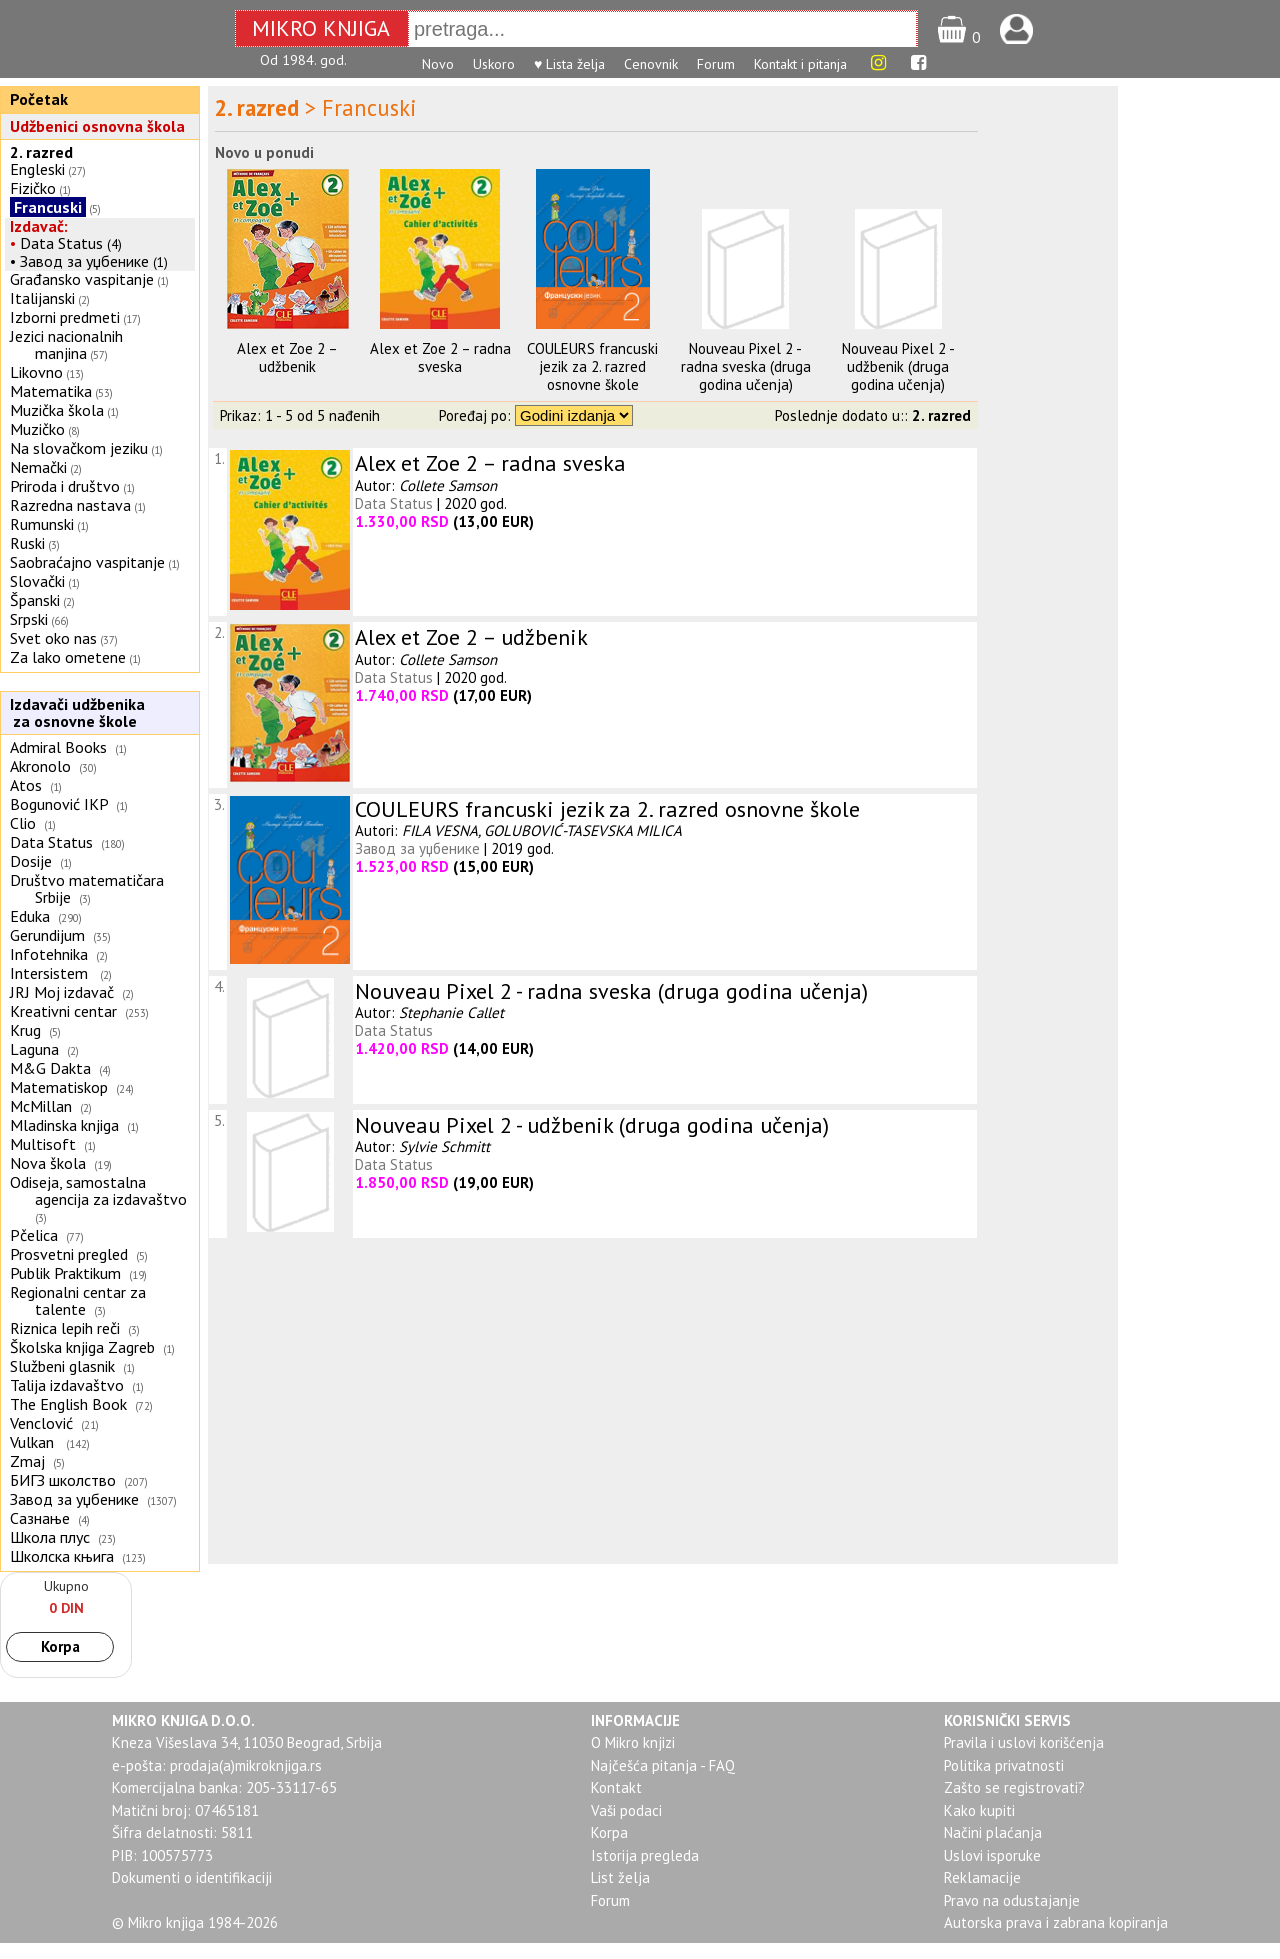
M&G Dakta (50, 1068)
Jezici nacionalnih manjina (66, 344)
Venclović (41, 1423)
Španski (35, 600)
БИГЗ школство (63, 1480)
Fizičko (33, 188)
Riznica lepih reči (65, 1328)
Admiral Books (58, 747)
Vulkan (34, 1442)
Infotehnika (49, 954)
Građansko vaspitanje (82, 279)
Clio (23, 823)
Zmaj (27, 1461)
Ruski (27, 543)
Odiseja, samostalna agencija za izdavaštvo (100, 1190)
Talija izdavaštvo (67, 1385)
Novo (438, 64)
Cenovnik (651, 64)
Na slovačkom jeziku (79, 448)
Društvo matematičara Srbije (87, 888)
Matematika (51, 391)
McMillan (41, 1106)
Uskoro (494, 64)
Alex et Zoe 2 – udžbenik (287, 357)
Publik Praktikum (65, 1273)
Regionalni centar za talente (78, 1300)
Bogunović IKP (59, 804)
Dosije (31, 861)
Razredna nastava (70, 505)
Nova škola (48, 1163)
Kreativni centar (63, 1011)
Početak (39, 99)
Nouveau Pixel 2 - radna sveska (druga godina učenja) (746, 366)
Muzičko (37, 429)
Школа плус (50, 1537)
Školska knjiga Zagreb (82, 1347)
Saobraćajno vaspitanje (87, 562)
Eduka (30, 916)
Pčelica (34, 1235)
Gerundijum (47, 935)
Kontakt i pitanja (800, 64)
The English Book (68, 1404)
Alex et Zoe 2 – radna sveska (440, 357)
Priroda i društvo (65, 486)
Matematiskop (59, 1087)
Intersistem (51, 973)
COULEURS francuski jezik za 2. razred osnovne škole (592, 366)
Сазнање (40, 1518)
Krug (25, 1030)
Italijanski (42, 298)
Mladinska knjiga (64, 1125)
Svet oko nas (53, 638)
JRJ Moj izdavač (62, 992)
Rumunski (42, 524)
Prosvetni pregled (69, 1254)
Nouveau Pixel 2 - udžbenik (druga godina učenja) (898, 366)
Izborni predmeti (65, 317)
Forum (716, 64)
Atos (26, 785)
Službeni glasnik (62, 1366)
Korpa (60, 1646)
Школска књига (62, 1556)
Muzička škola (57, 410)
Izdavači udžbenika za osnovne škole (75, 712)
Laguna (34, 1049)
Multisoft (43, 1144)
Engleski (37, 169)
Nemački (38, 467)
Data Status (61, 243)
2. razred (41, 152)
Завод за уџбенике (84, 261)
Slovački (37, 581)
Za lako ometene (68, 657)
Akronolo (40, 766)
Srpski (29, 619)
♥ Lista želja (569, 64)
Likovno (36, 372)
